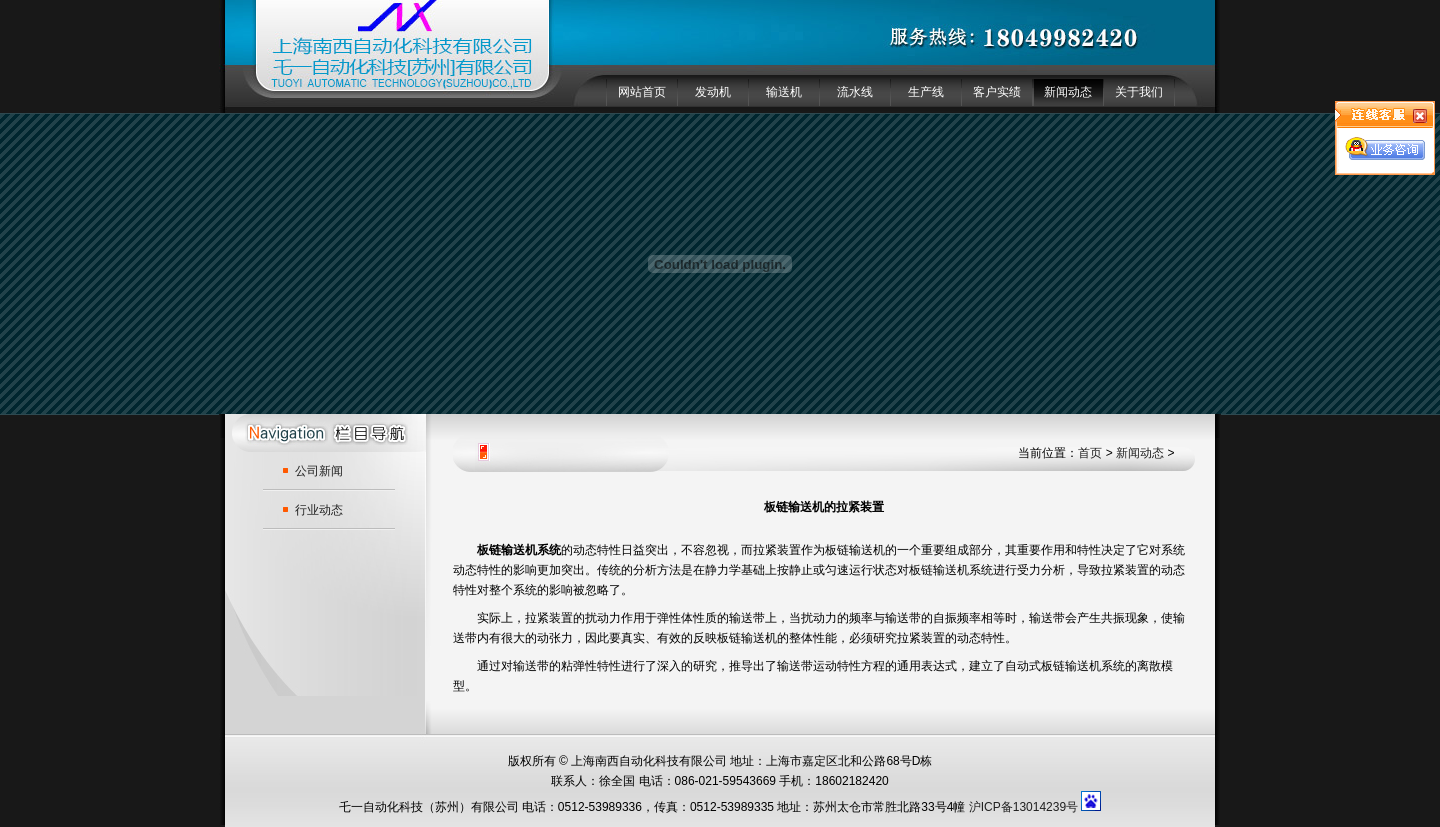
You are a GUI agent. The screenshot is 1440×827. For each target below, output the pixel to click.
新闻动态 (1068, 92)
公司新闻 (319, 471)
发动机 (713, 92)
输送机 (784, 92)
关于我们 (1139, 92)
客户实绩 (997, 92)
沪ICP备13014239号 (1023, 807)
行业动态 (319, 510)
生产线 (926, 92)
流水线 (855, 92)
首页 (1090, 453)
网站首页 (642, 92)
